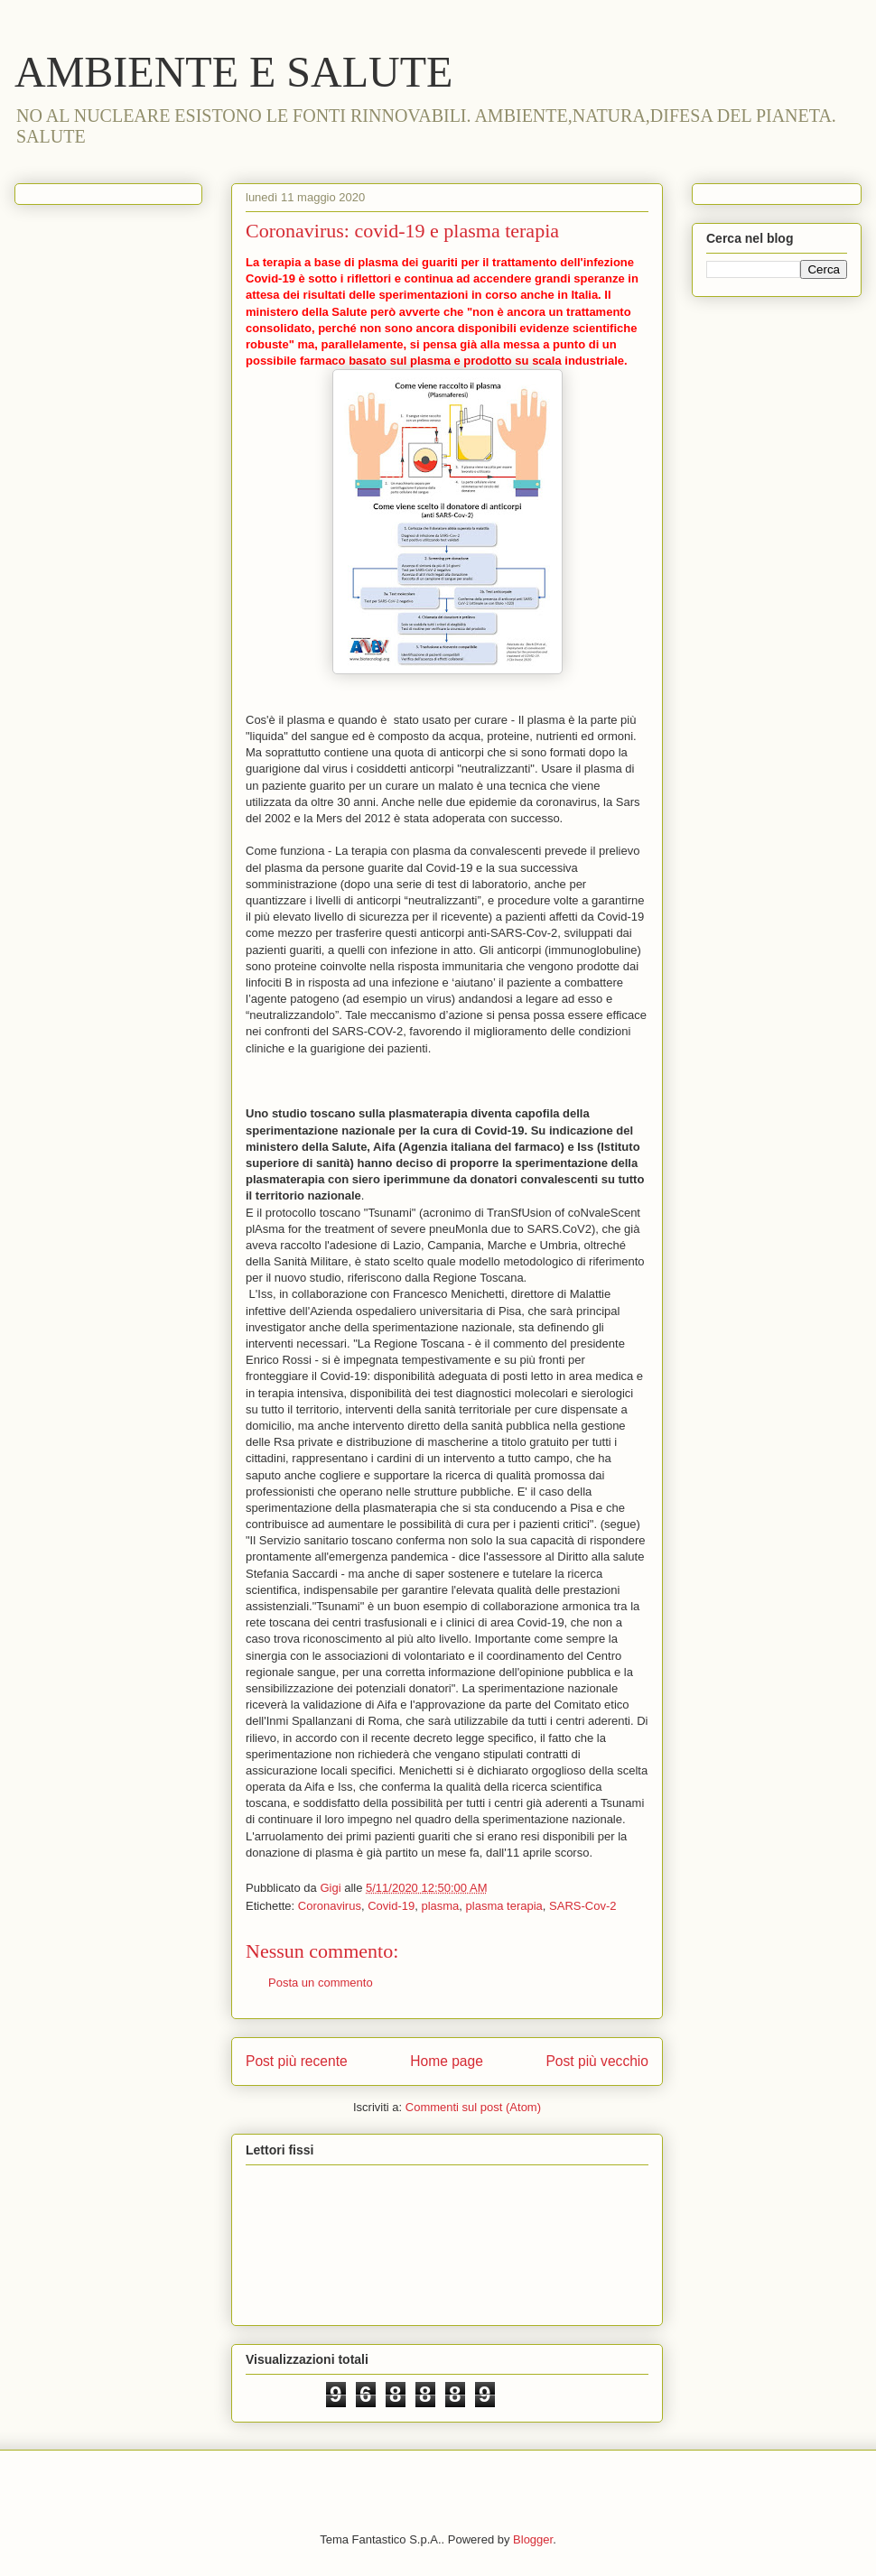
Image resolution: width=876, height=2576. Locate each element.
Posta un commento (320, 1982)
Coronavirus (329, 1906)
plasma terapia (504, 1906)
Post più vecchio (596, 2061)
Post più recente (297, 2061)
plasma (440, 1906)
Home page (446, 2061)
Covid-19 (391, 1906)
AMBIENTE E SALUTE (233, 72)
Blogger (533, 2539)
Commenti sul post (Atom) (473, 2107)
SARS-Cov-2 (582, 1906)
